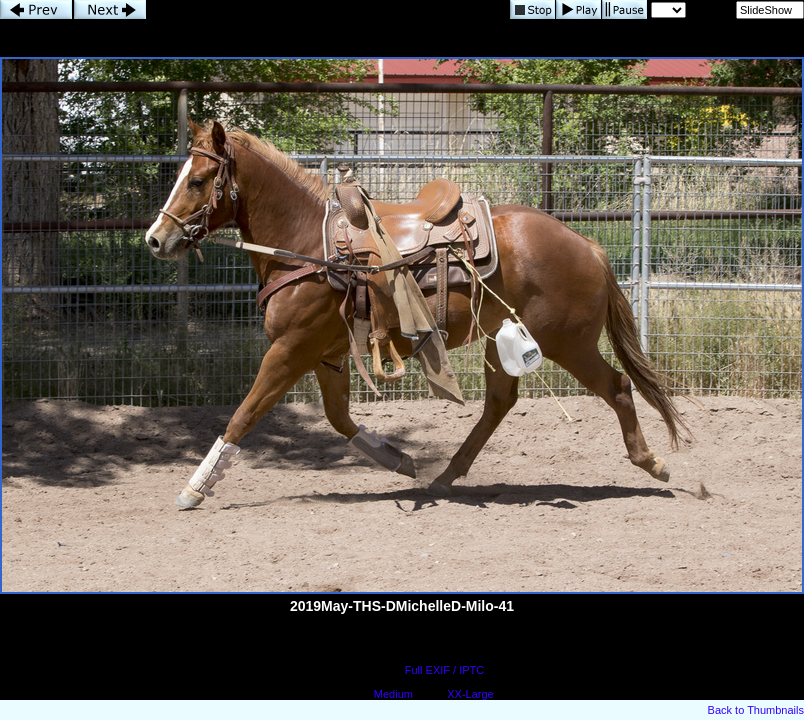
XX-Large (470, 694)
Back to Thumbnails (756, 710)
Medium (393, 694)
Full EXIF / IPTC (444, 670)
